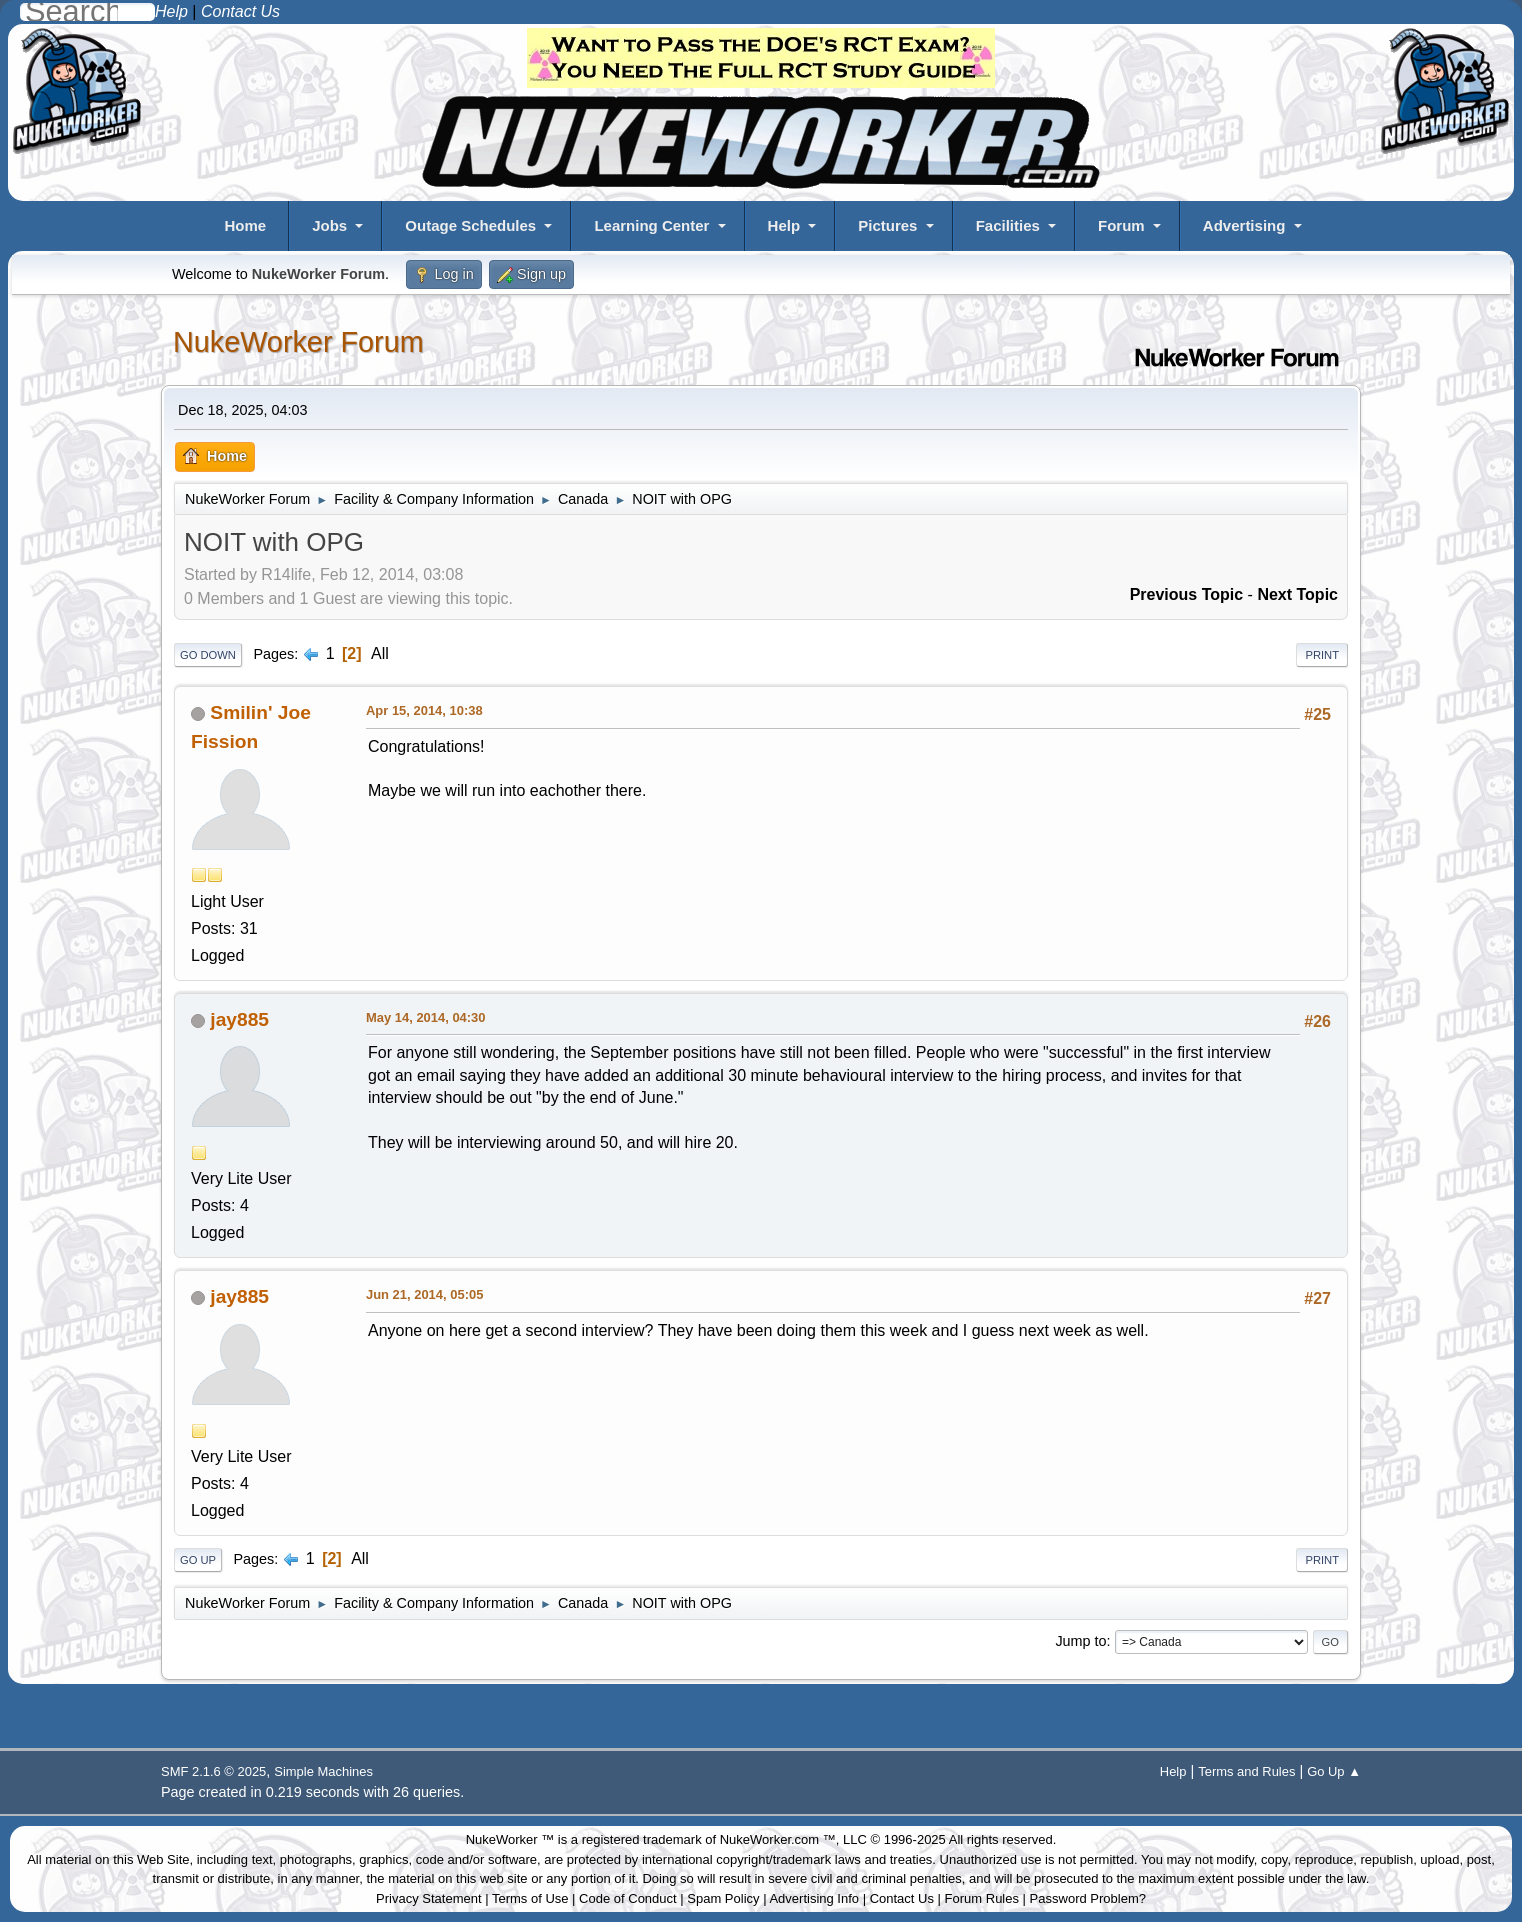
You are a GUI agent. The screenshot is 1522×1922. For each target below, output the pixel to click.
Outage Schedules (470, 225)
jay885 (239, 1019)
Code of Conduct (628, 1898)
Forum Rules (982, 1898)
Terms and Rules (1246, 1771)
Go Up (198, 1560)
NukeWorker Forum (298, 342)
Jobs (329, 225)
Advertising (1244, 225)
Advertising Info (814, 1898)
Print (1322, 655)
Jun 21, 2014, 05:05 (424, 1294)
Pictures (887, 225)
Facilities (1008, 225)
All (380, 653)
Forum (1121, 225)
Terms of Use (530, 1898)
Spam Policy (723, 1898)
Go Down (208, 655)
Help (784, 225)
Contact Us (902, 1898)
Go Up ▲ (1334, 1771)
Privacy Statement (429, 1898)
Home (245, 225)
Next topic (1297, 594)
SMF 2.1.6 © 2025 (213, 1771)
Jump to (1080, 1641)
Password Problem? (1088, 1898)
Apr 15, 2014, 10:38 (424, 710)
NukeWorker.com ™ (778, 1839)
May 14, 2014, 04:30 (426, 1017)
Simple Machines (323, 1771)
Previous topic (1187, 594)
